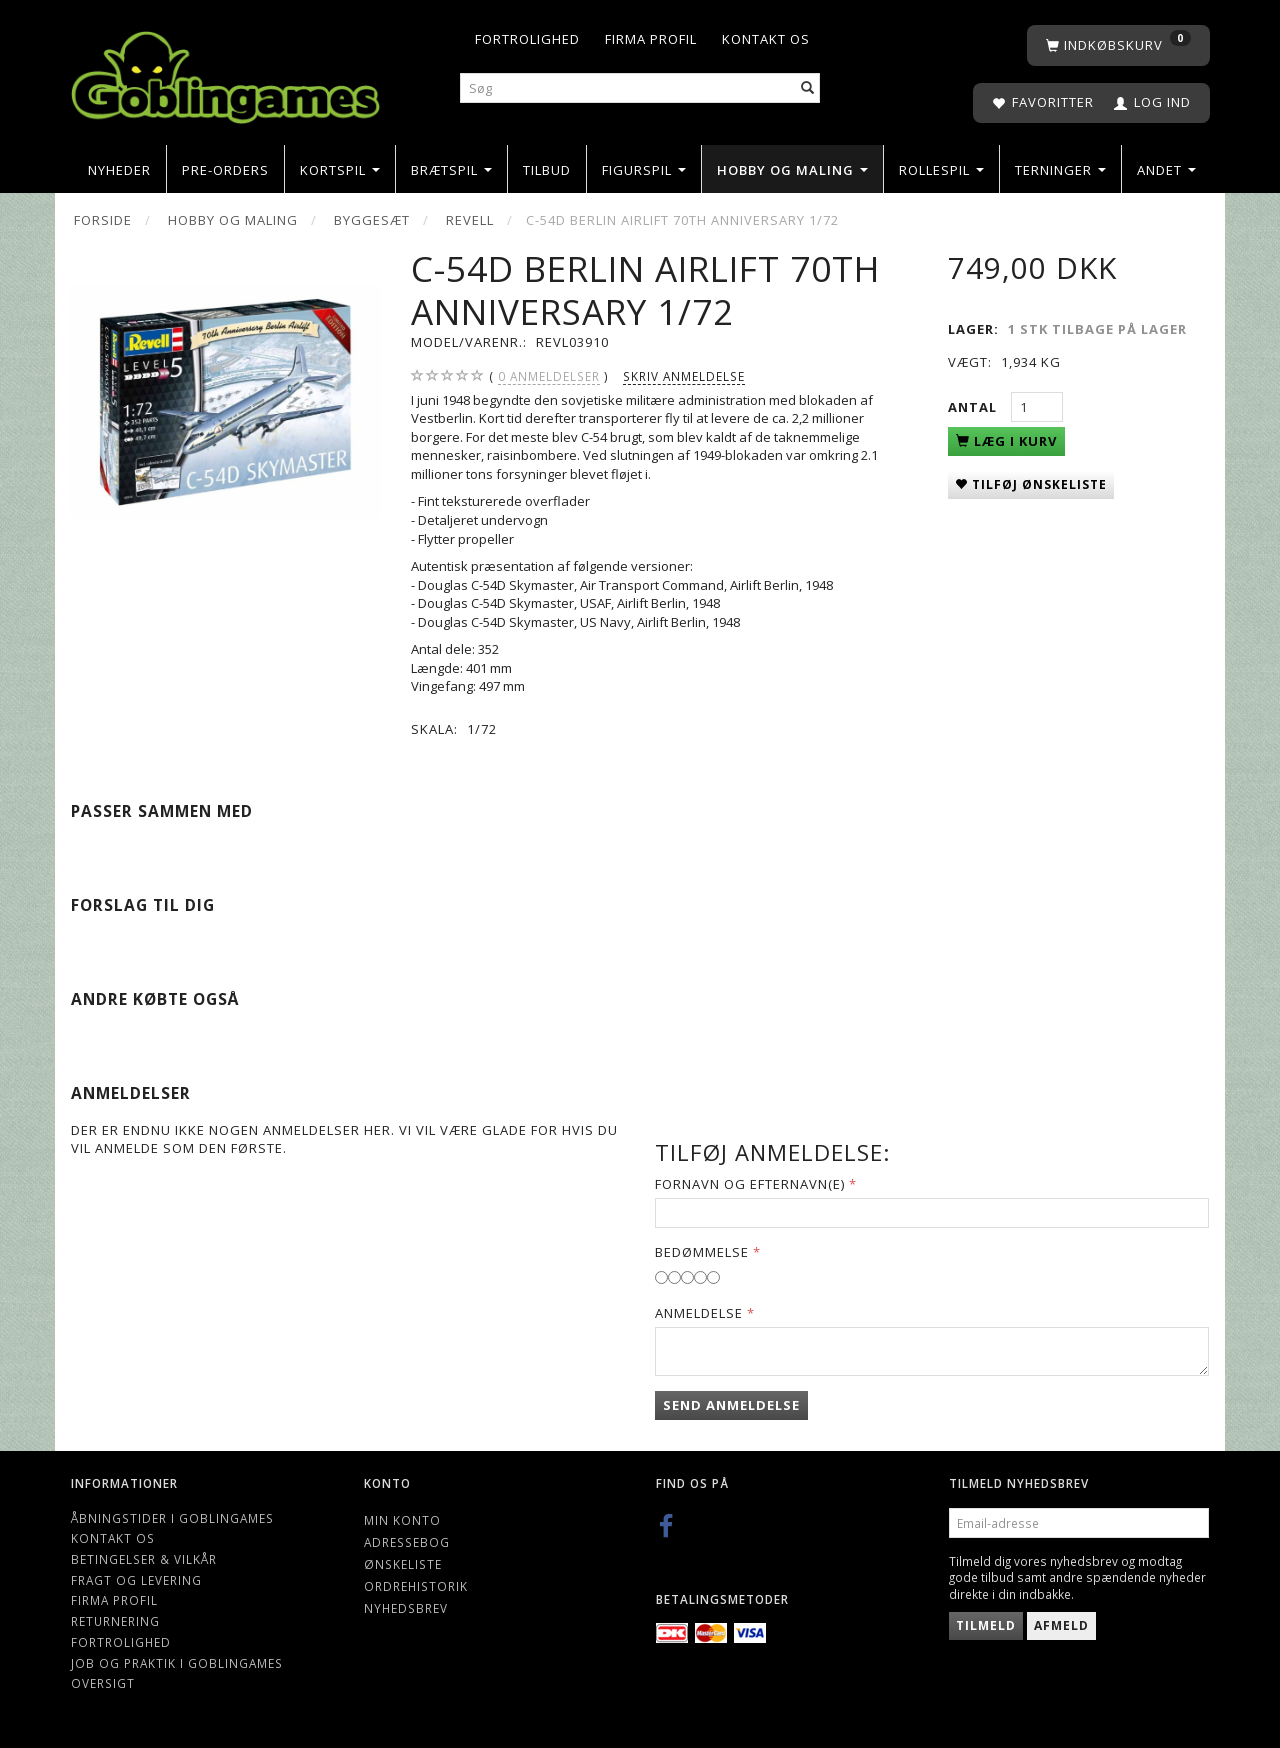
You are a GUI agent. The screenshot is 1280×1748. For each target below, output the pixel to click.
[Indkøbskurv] (1118, 45)
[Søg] (808, 88)
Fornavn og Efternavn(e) (750, 1184)
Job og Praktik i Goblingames (177, 1663)
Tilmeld (986, 1625)
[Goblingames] (225, 72)
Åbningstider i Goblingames (172, 1518)
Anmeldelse (699, 1313)
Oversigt (103, 1683)
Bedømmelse (702, 1252)
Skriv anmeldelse (684, 376)
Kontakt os (766, 39)
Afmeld (1061, 1625)
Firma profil (651, 39)
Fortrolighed (527, 39)
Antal (974, 407)
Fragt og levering (136, 1580)
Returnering (115, 1621)
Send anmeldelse (731, 1405)
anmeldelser (549, 376)
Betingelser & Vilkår (144, 1559)
